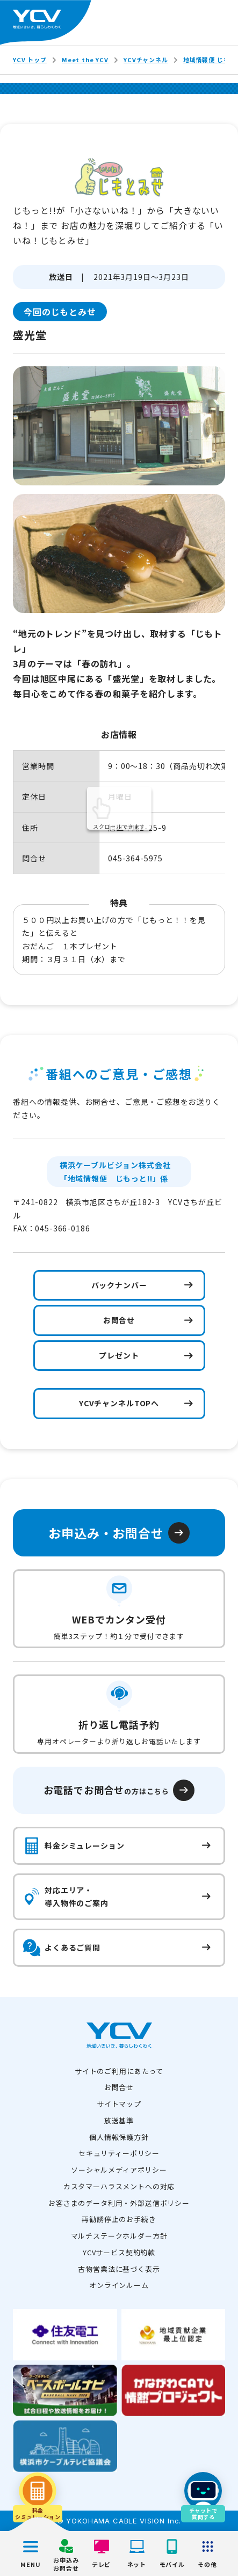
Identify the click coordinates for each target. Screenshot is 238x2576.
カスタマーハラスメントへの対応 (119, 2186)
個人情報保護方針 (119, 2137)
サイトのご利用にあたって (119, 2071)
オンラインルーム (119, 2285)
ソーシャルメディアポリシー (119, 2170)
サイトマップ (119, 2104)
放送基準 (119, 2120)
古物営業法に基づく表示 (119, 2269)
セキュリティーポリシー (119, 2153)
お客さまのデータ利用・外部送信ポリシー (119, 2203)
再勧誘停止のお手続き (119, 2219)
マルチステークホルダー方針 (119, 2236)
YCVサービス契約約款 (119, 2252)
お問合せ (119, 2087)
